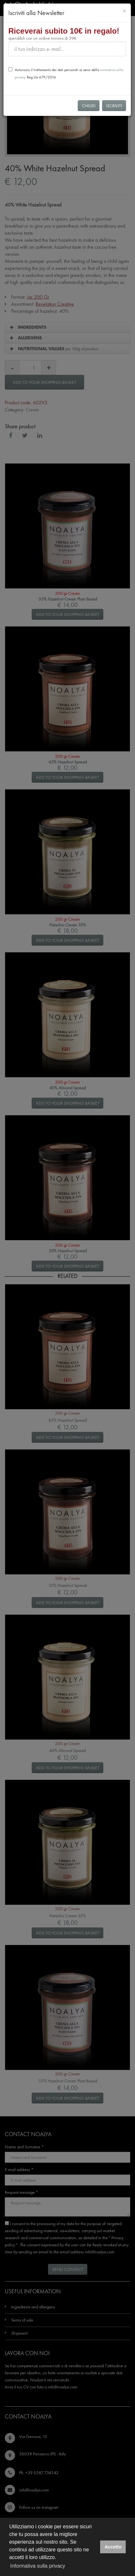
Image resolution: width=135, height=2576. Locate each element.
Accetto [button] (113, 2546)
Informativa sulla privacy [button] (37, 2566)
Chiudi (88, 106)
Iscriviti (114, 106)
